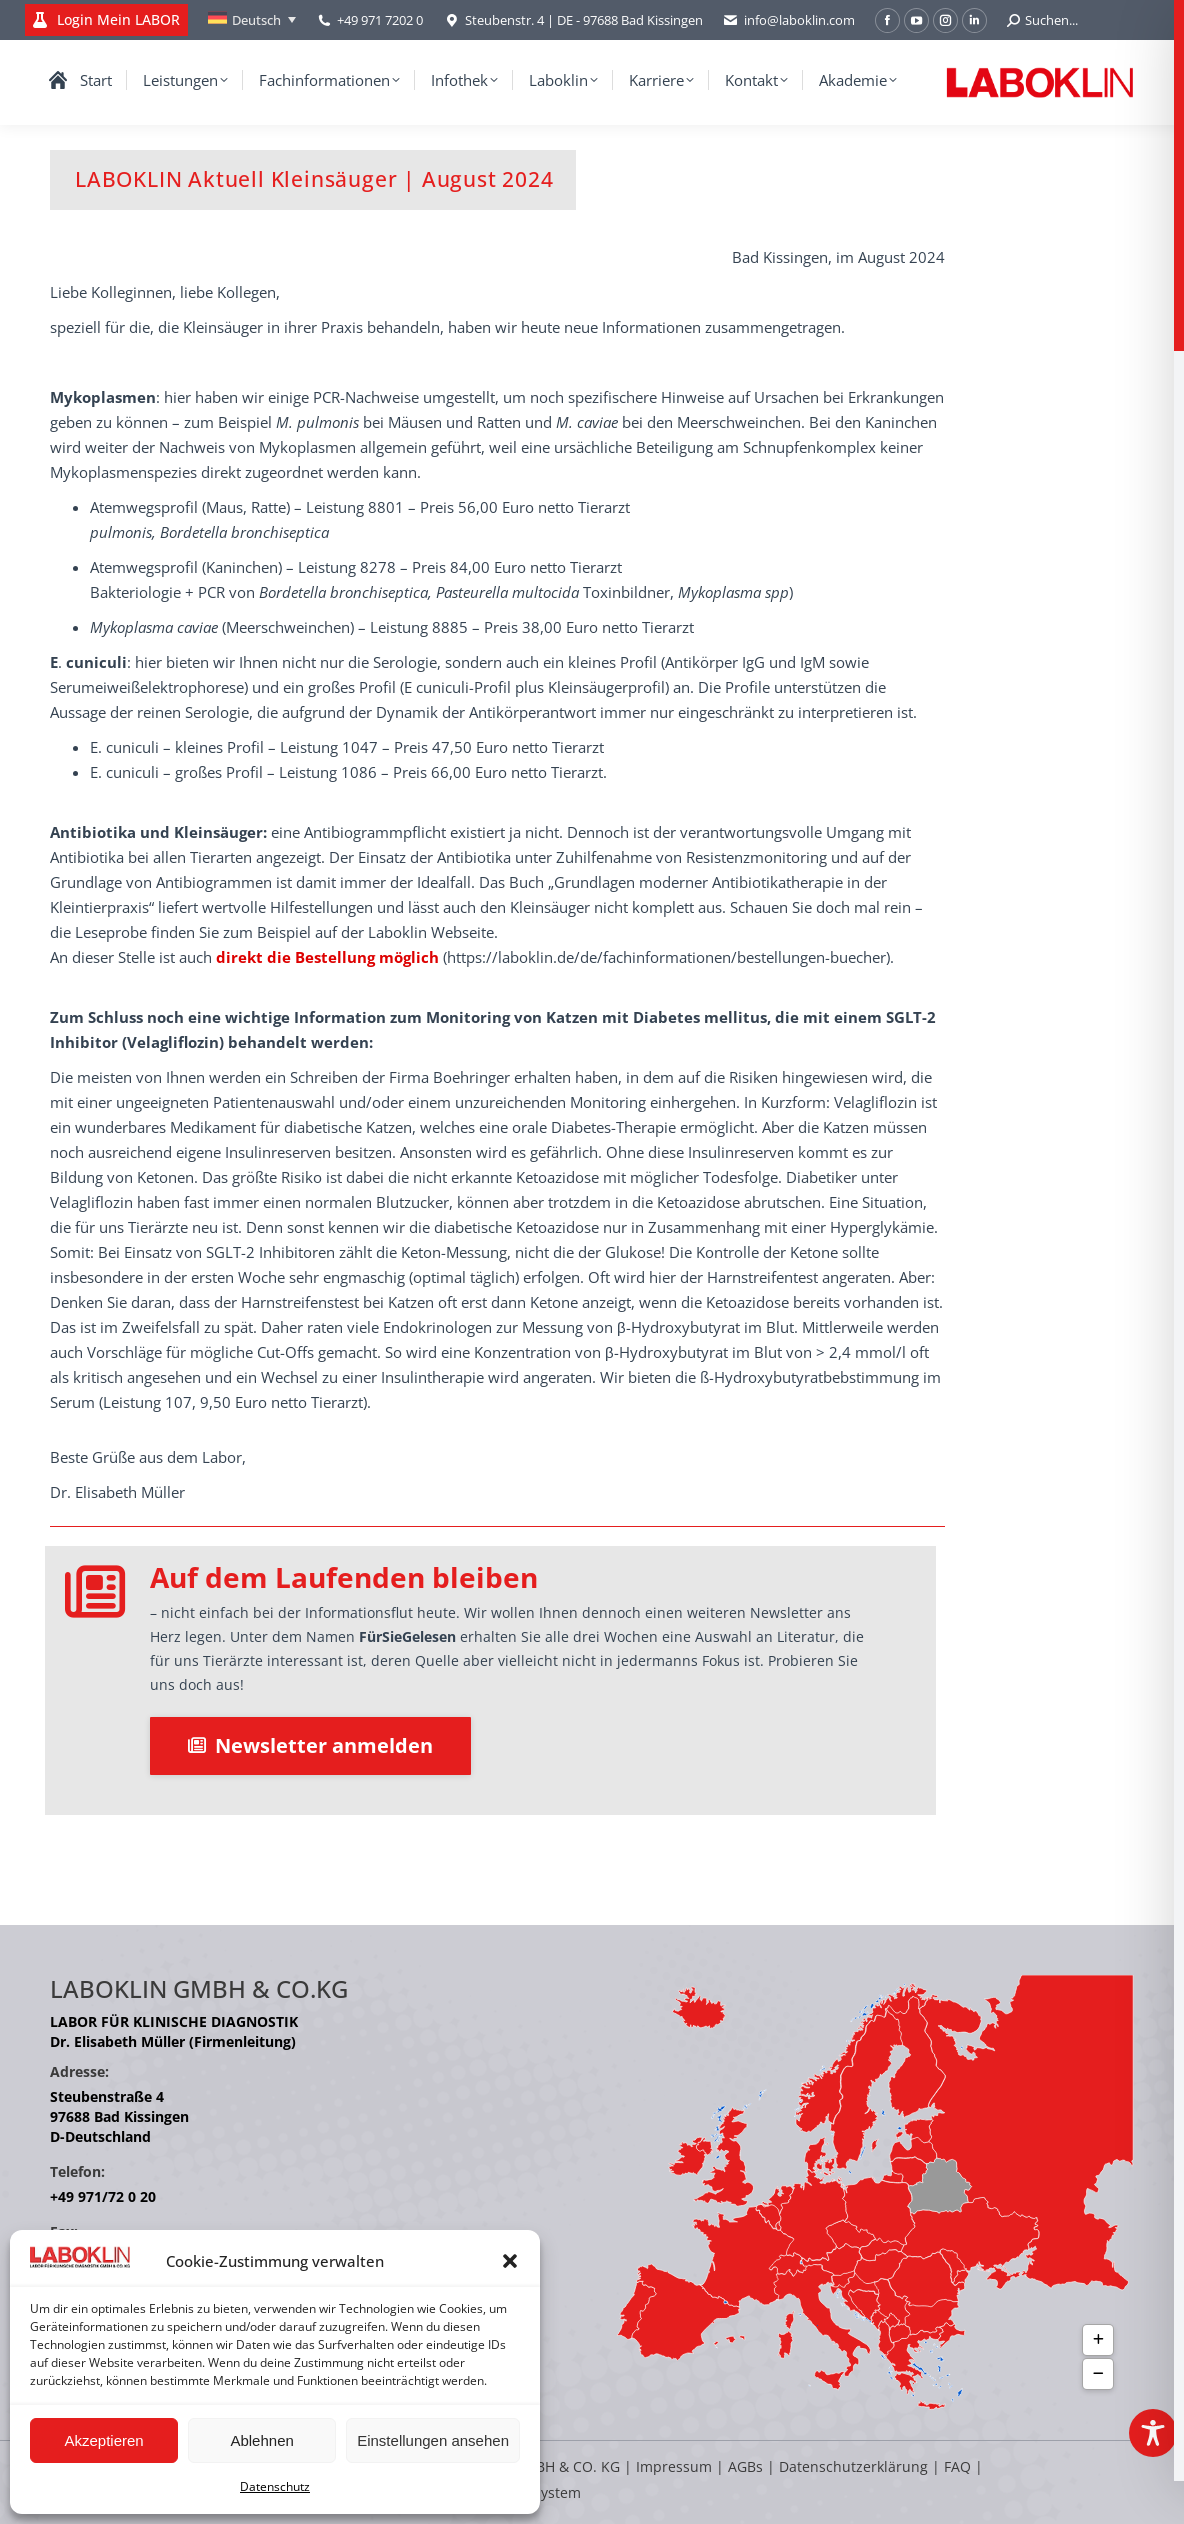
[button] (510, 2261)
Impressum (674, 2466)
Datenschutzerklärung (853, 2466)
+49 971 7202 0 (380, 20)
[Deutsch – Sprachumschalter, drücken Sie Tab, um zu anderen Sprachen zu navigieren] (252, 20)
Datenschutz (275, 2486)
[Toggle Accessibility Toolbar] (1153, 2433)
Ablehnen (261, 2440)
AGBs (747, 2466)
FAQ (957, 2466)
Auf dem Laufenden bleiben (344, 1577)
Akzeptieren (103, 2440)
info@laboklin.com (789, 20)
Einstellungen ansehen (433, 2440)
